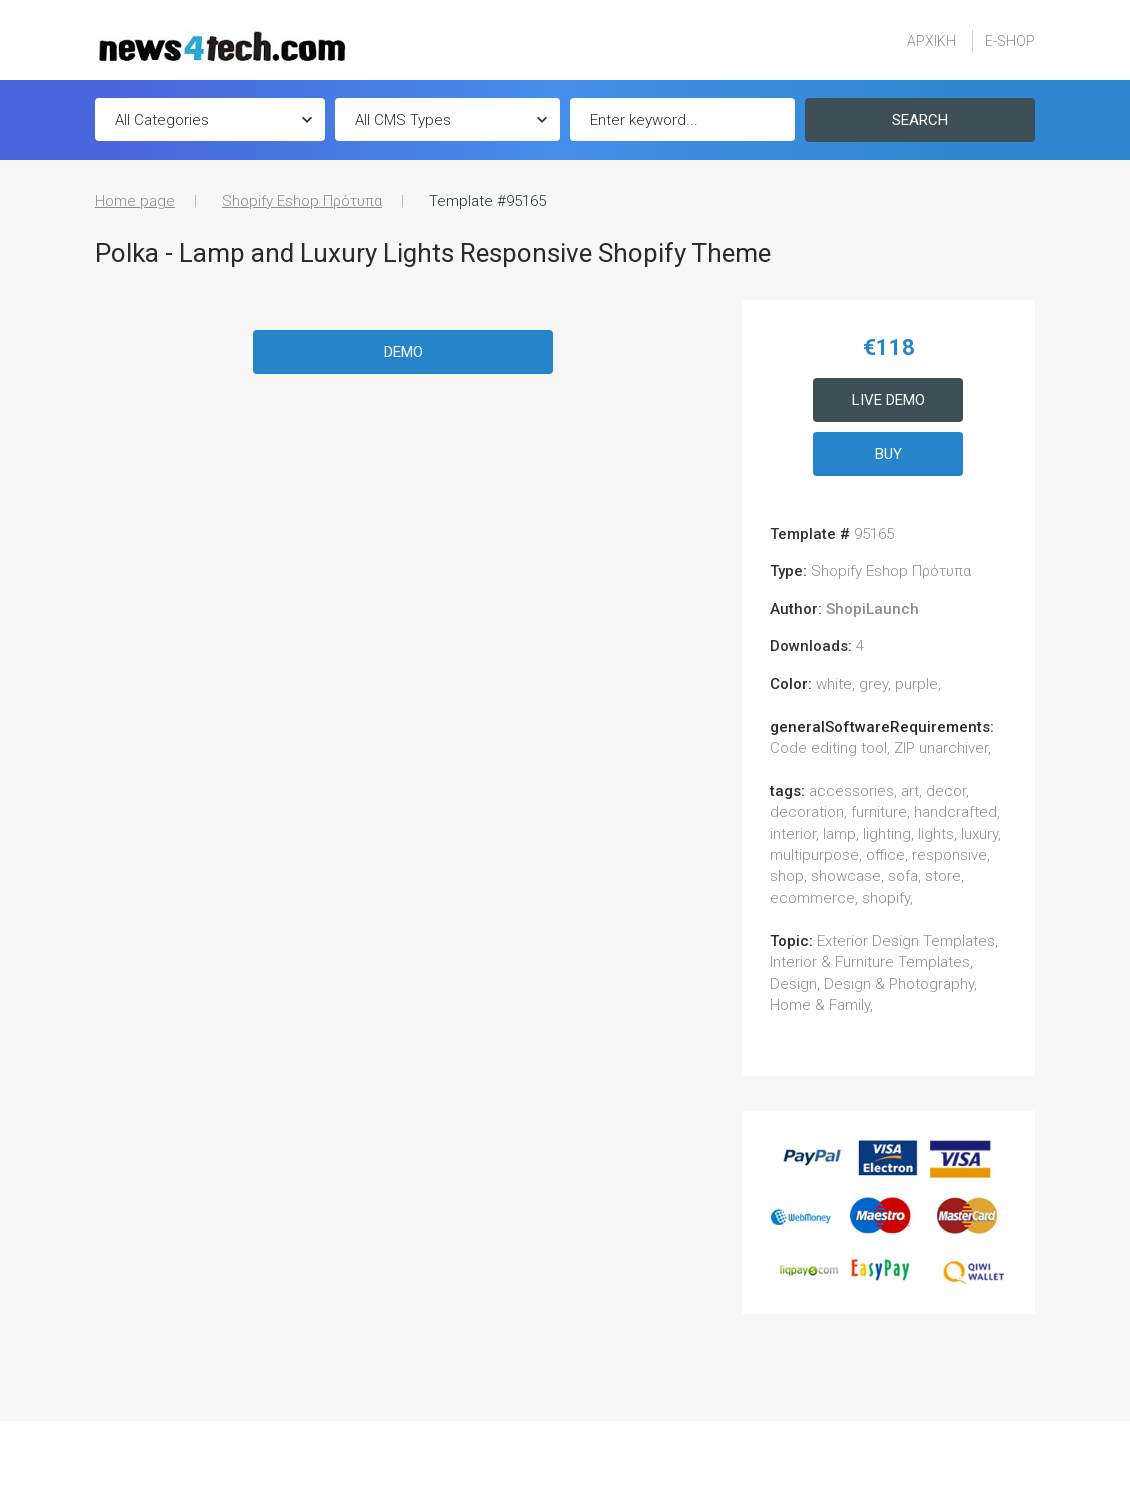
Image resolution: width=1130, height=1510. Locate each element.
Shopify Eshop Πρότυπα (302, 201)
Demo (403, 352)
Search (920, 120)
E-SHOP (1010, 41)
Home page (135, 201)
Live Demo (888, 400)
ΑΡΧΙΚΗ (931, 41)
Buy (888, 454)
